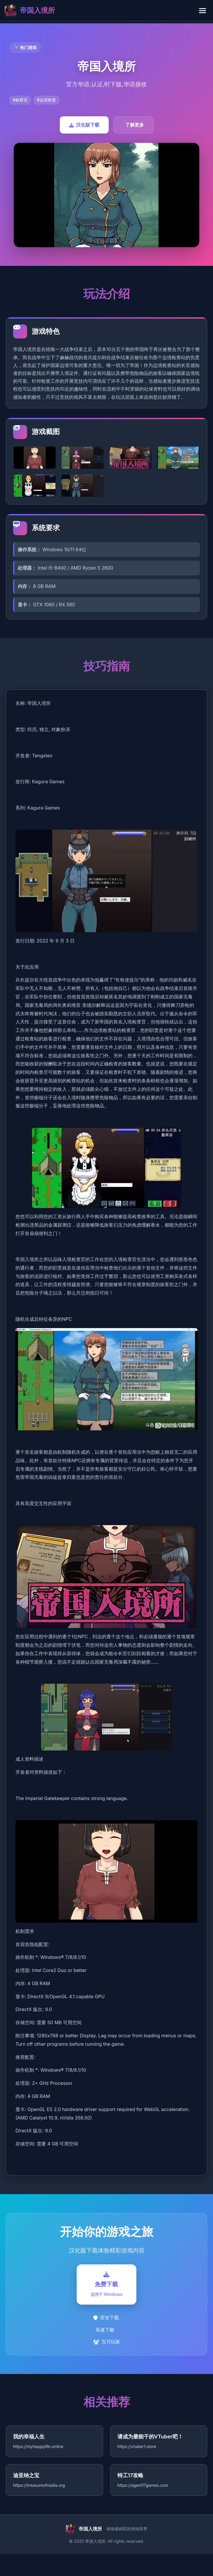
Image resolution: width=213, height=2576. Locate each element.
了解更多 (134, 125)
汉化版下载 (84, 125)
